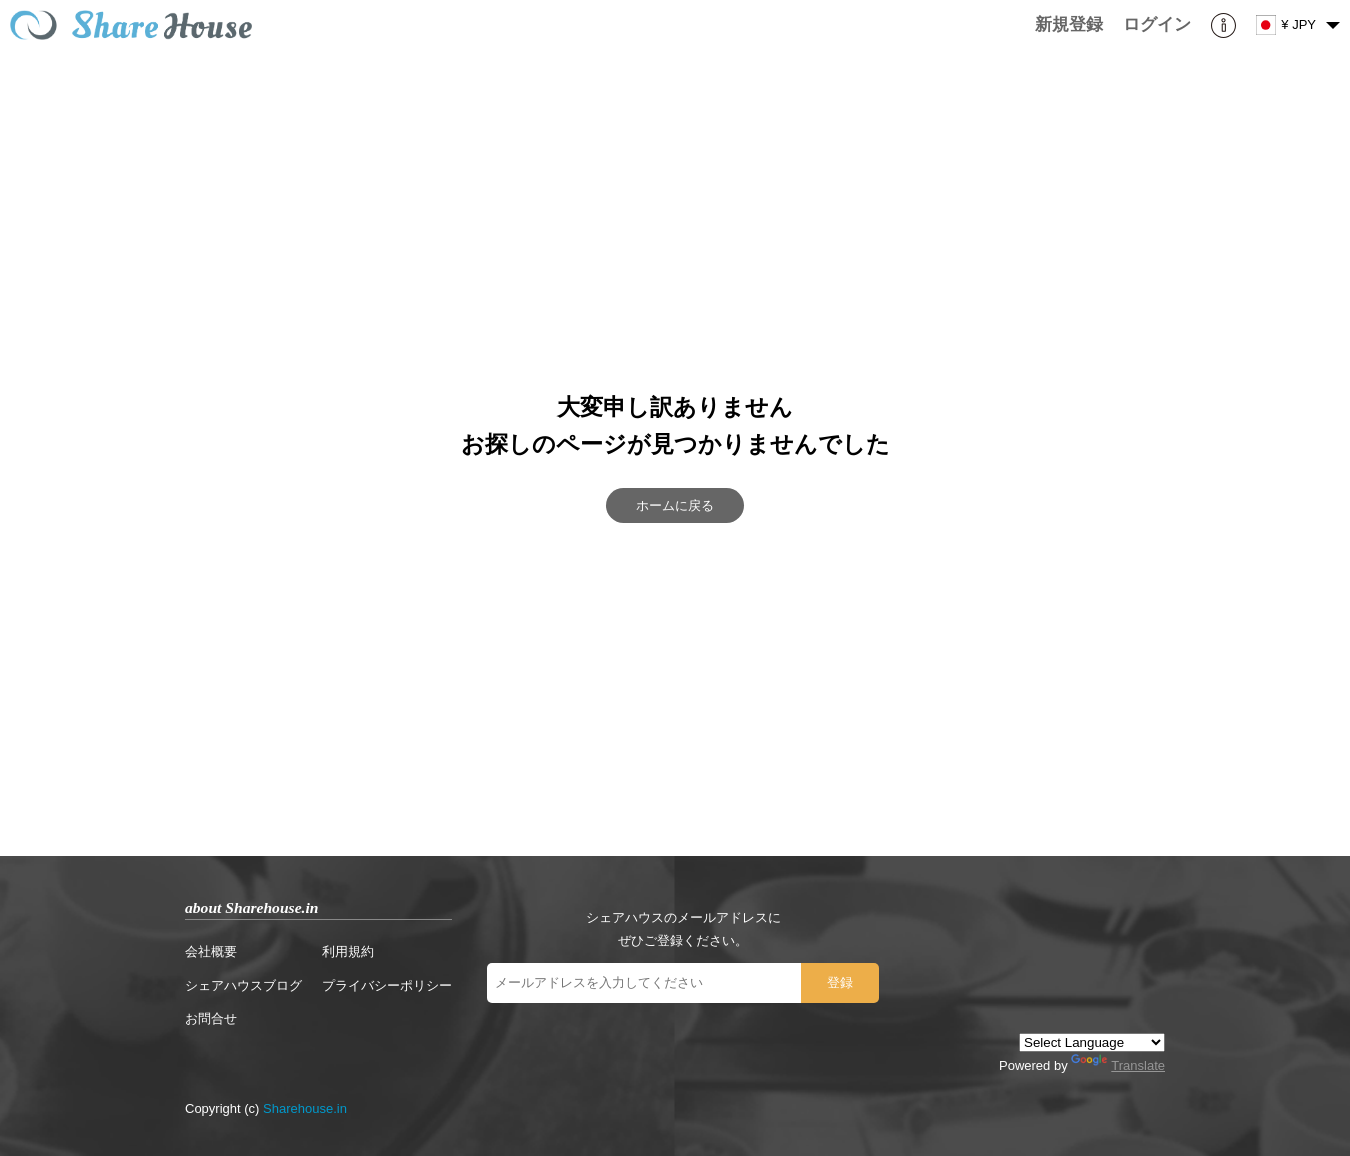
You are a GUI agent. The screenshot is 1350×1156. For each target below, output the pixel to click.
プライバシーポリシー (387, 985)
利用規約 (348, 951)
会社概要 (211, 951)
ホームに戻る (675, 505)
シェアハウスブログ (243, 985)
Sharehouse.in (305, 1108)
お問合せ (211, 1018)
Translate (1118, 1065)
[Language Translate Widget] (1092, 1042)
